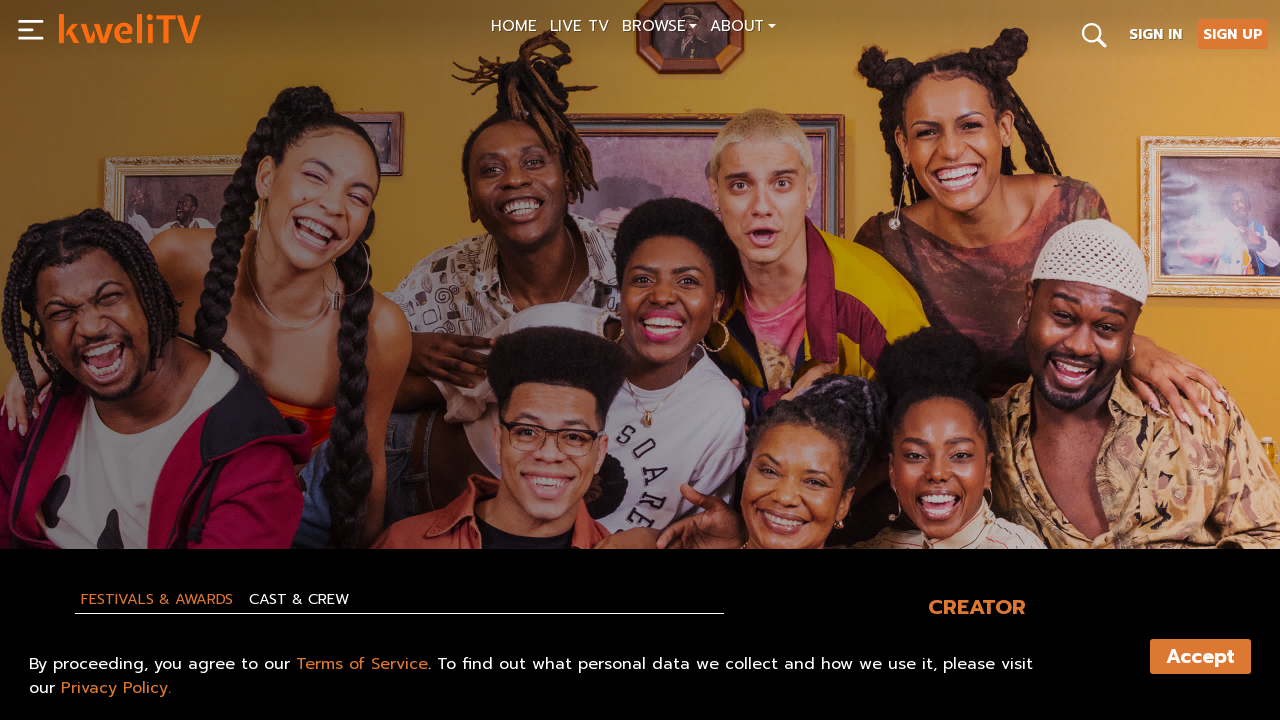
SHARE (342, 487)
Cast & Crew (299, 599)
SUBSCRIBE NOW (121, 487)
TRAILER (245, 487)
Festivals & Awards (157, 599)
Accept (1200, 656)
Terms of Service (362, 664)
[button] (659, 28)
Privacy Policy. (116, 688)
